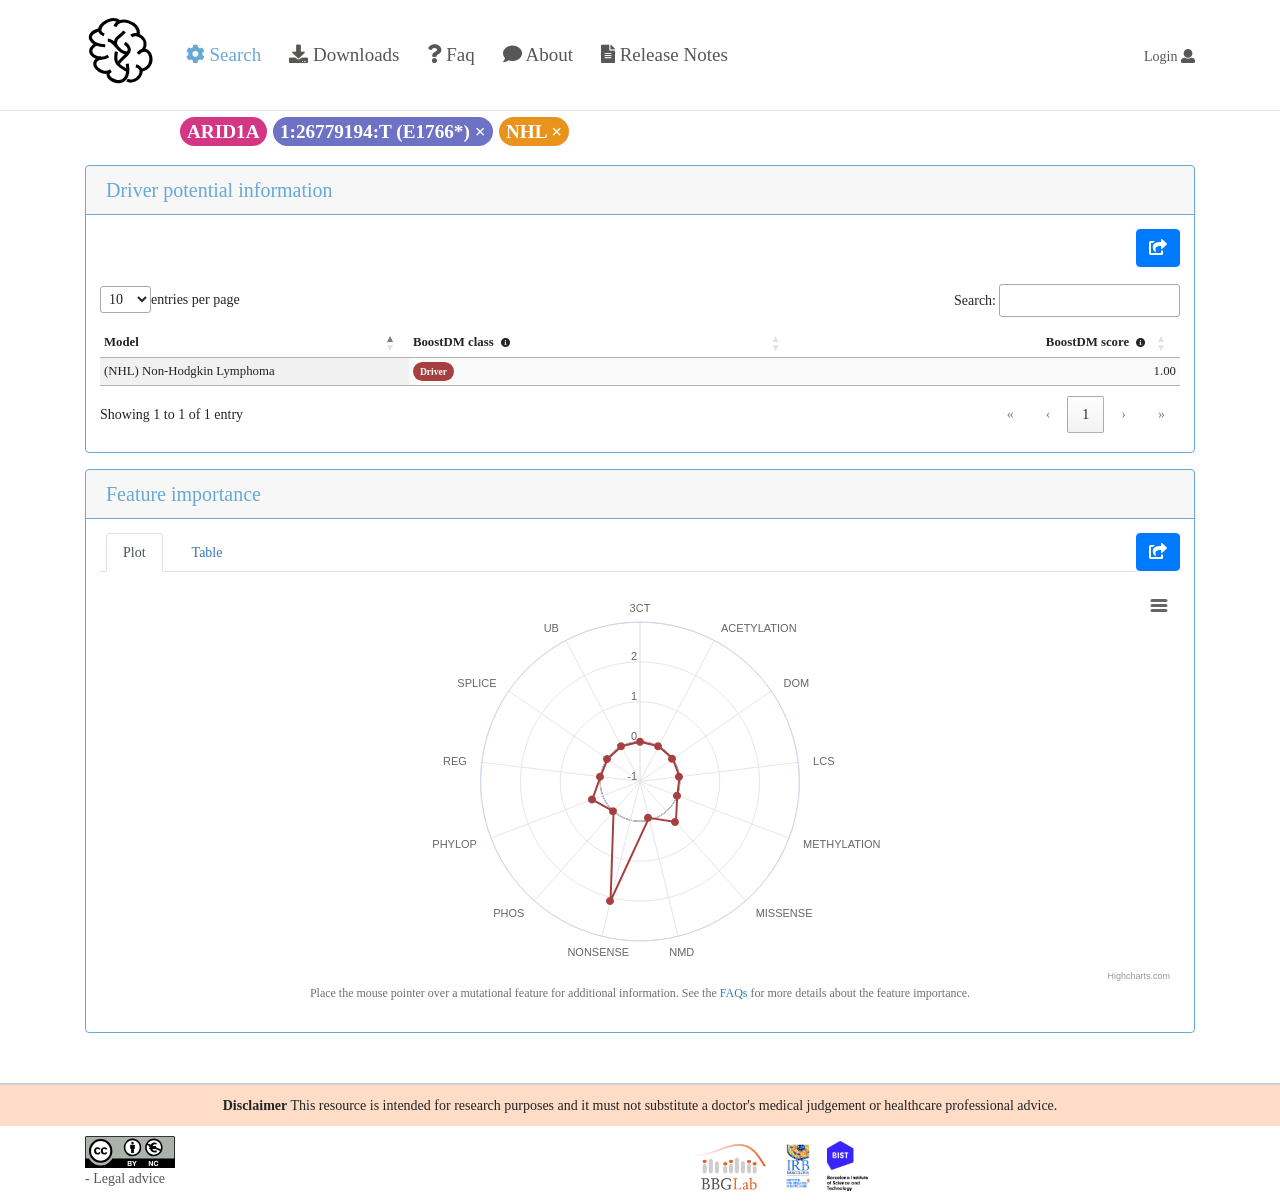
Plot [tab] (134, 552)
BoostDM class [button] (581, 342)
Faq (450, 54)
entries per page (195, 299)
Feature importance (183, 494)
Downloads (344, 54)
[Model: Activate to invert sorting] (313, 343)
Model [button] (121, 342)
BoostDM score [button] (1098, 342)
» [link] (1161, 414)
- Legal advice (125, 1178)
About (538, 54)
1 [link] (1085, 414)
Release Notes (664, 54)
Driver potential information (219, 190)
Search (223, 54)
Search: (975, 300)
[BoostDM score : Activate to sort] (1015, 343)
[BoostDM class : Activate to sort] (688, 343)
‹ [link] (1048, 414)
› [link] (1123, 414)
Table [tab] (207, 552)
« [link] (1010, 414)
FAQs (734, 993)
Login (1169, 56)
